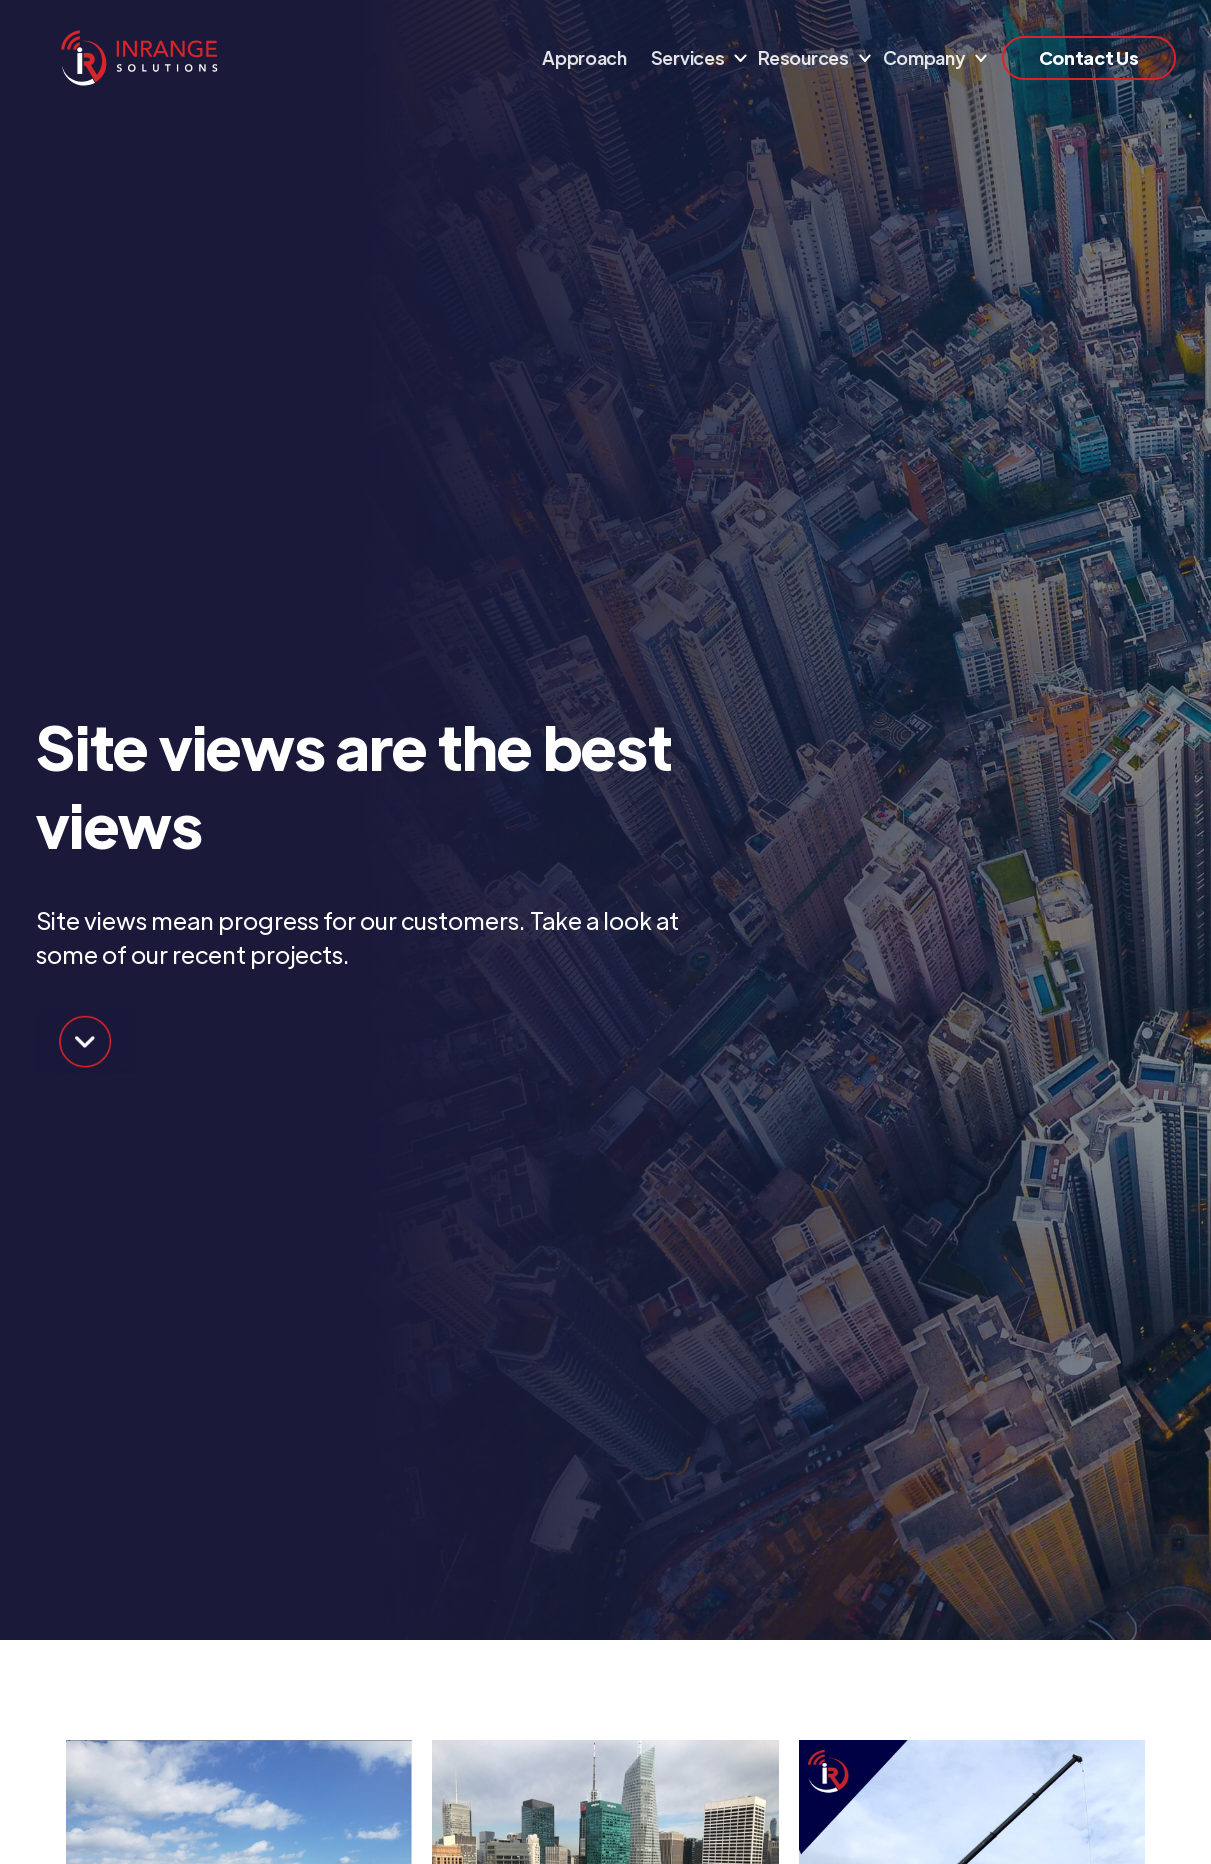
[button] (693, 58)
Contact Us (1089, 57)
